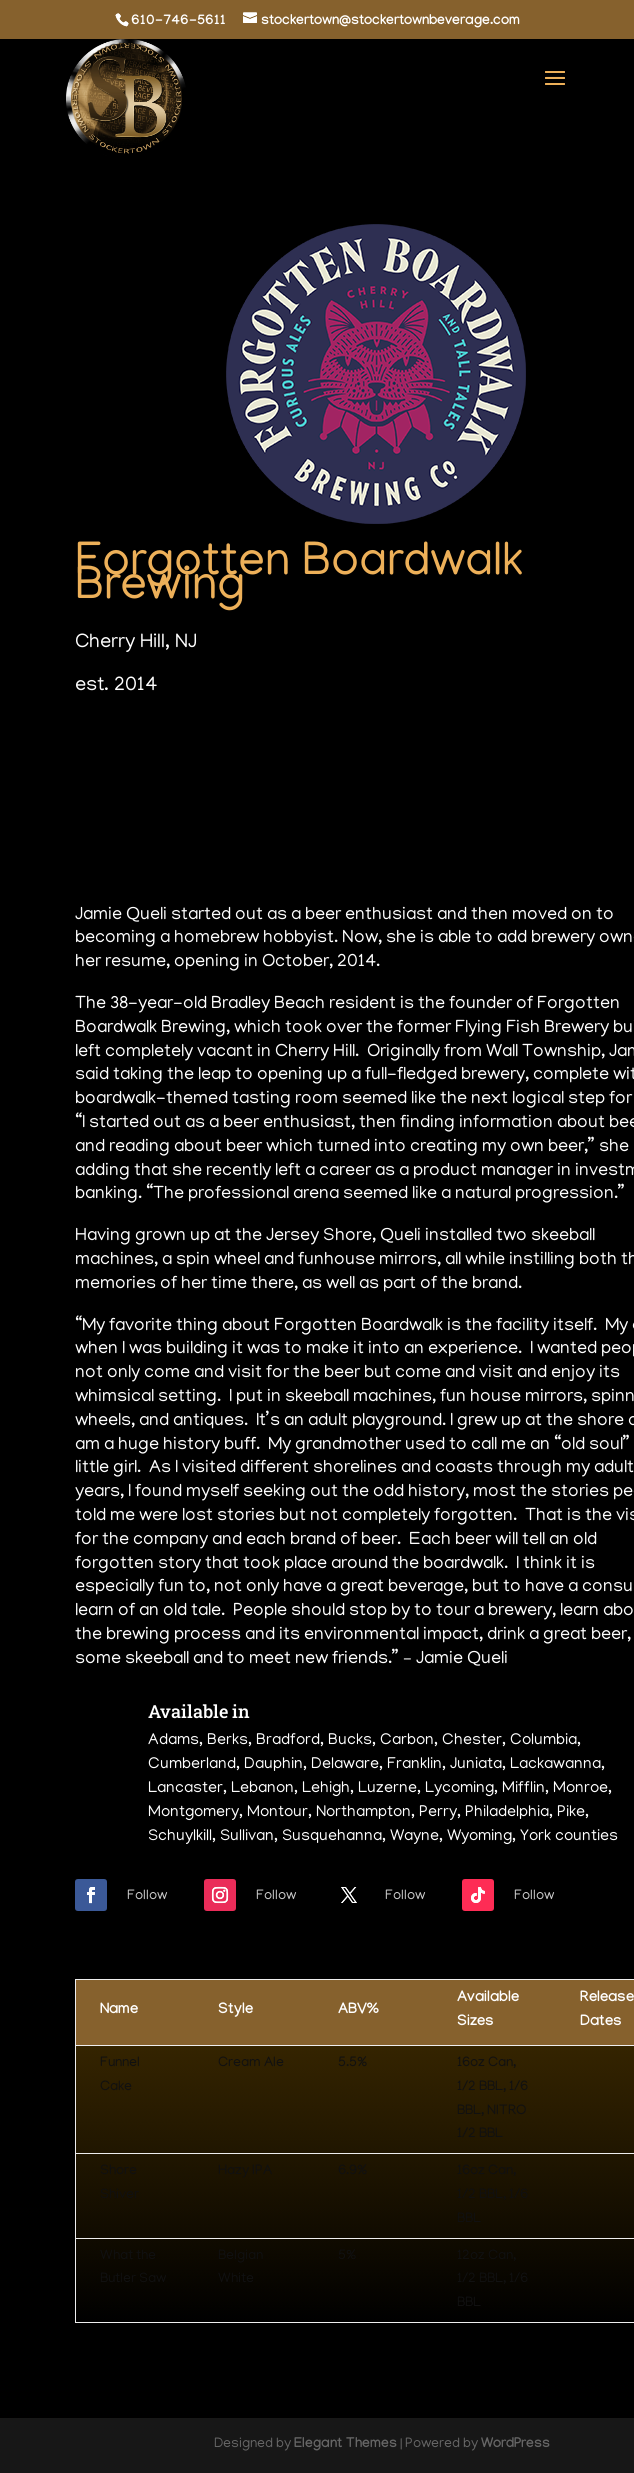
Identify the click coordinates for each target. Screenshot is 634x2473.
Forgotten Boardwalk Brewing (299, 577)
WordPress (515, 2445)
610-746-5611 (178, 22)
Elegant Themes (345, 2445)
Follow (147, 1896)
